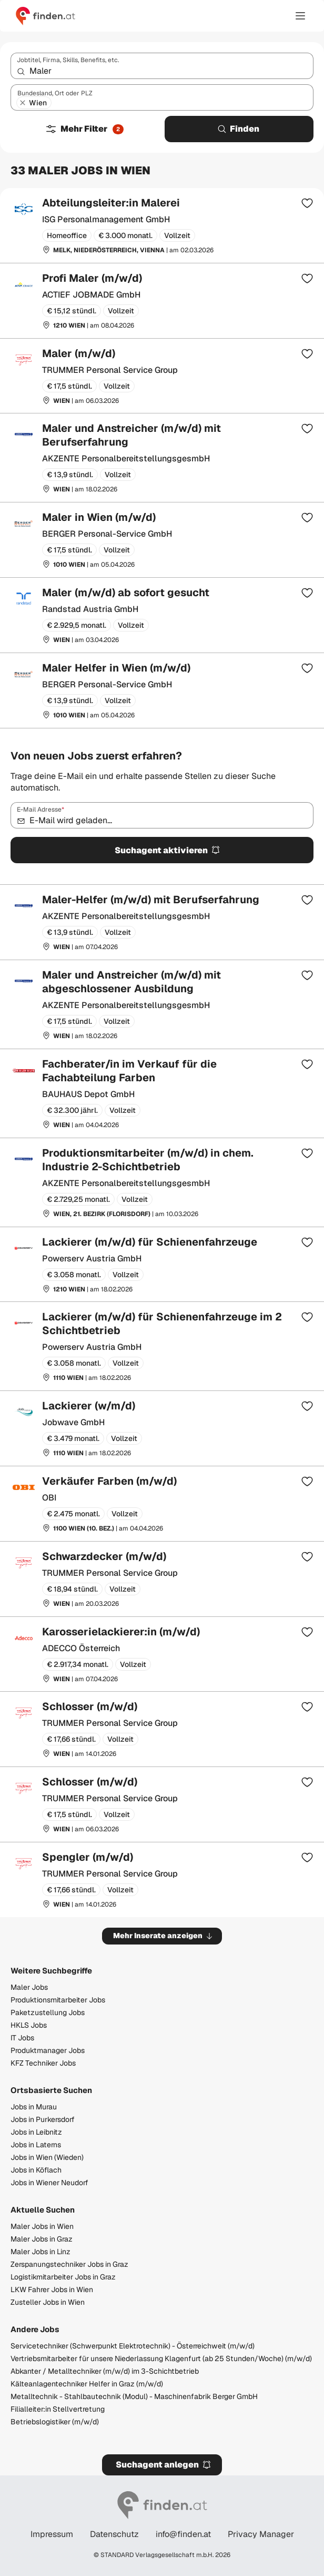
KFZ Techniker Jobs (43, 2063)
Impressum (52, 2534)
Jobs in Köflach (36, 2170)
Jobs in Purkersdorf (43, 2119)
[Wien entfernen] (22, 102)
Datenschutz (114, 2534)
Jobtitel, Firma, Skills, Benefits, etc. (68, 60)
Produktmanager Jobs (48, 2050)
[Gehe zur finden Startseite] (45, 16)
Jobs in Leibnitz (36, 2132)
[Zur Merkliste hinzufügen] (307, 203)
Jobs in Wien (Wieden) (47, 2157)
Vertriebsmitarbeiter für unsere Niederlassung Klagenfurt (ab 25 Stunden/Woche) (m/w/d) (161, 2358)
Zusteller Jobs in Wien (48, 2302)
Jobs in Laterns (36, 2144)
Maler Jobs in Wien (42, 2226)
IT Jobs (22, 2037)
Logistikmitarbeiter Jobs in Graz (63, 2277)
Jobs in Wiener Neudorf (49, 2182)
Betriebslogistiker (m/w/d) (55, 2421)
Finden (238, 128)
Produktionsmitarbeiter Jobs (58, 2000)
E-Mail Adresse (40, 809)
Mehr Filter (84, 129)
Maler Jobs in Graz (42, 2239)
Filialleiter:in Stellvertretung (58, 2409)
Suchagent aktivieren (167, 850)
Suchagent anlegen (163, 2464)
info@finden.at (183, 2534)
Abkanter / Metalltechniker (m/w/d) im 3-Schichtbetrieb (105, 2371)
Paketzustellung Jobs (48, 2012)
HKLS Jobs (29, 2025)
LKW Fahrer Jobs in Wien (52, 2289)
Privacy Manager (261, 2534)
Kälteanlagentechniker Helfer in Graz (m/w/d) (87, 2384)
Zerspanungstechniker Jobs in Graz (69, 2264)
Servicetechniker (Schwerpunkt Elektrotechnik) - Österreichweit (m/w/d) (133, 2346)
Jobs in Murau (34, 2106)
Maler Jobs (29, 1987)
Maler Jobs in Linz (40, 2251)
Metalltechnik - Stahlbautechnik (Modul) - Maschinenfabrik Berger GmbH (134, 2396)
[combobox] (162, 66)
